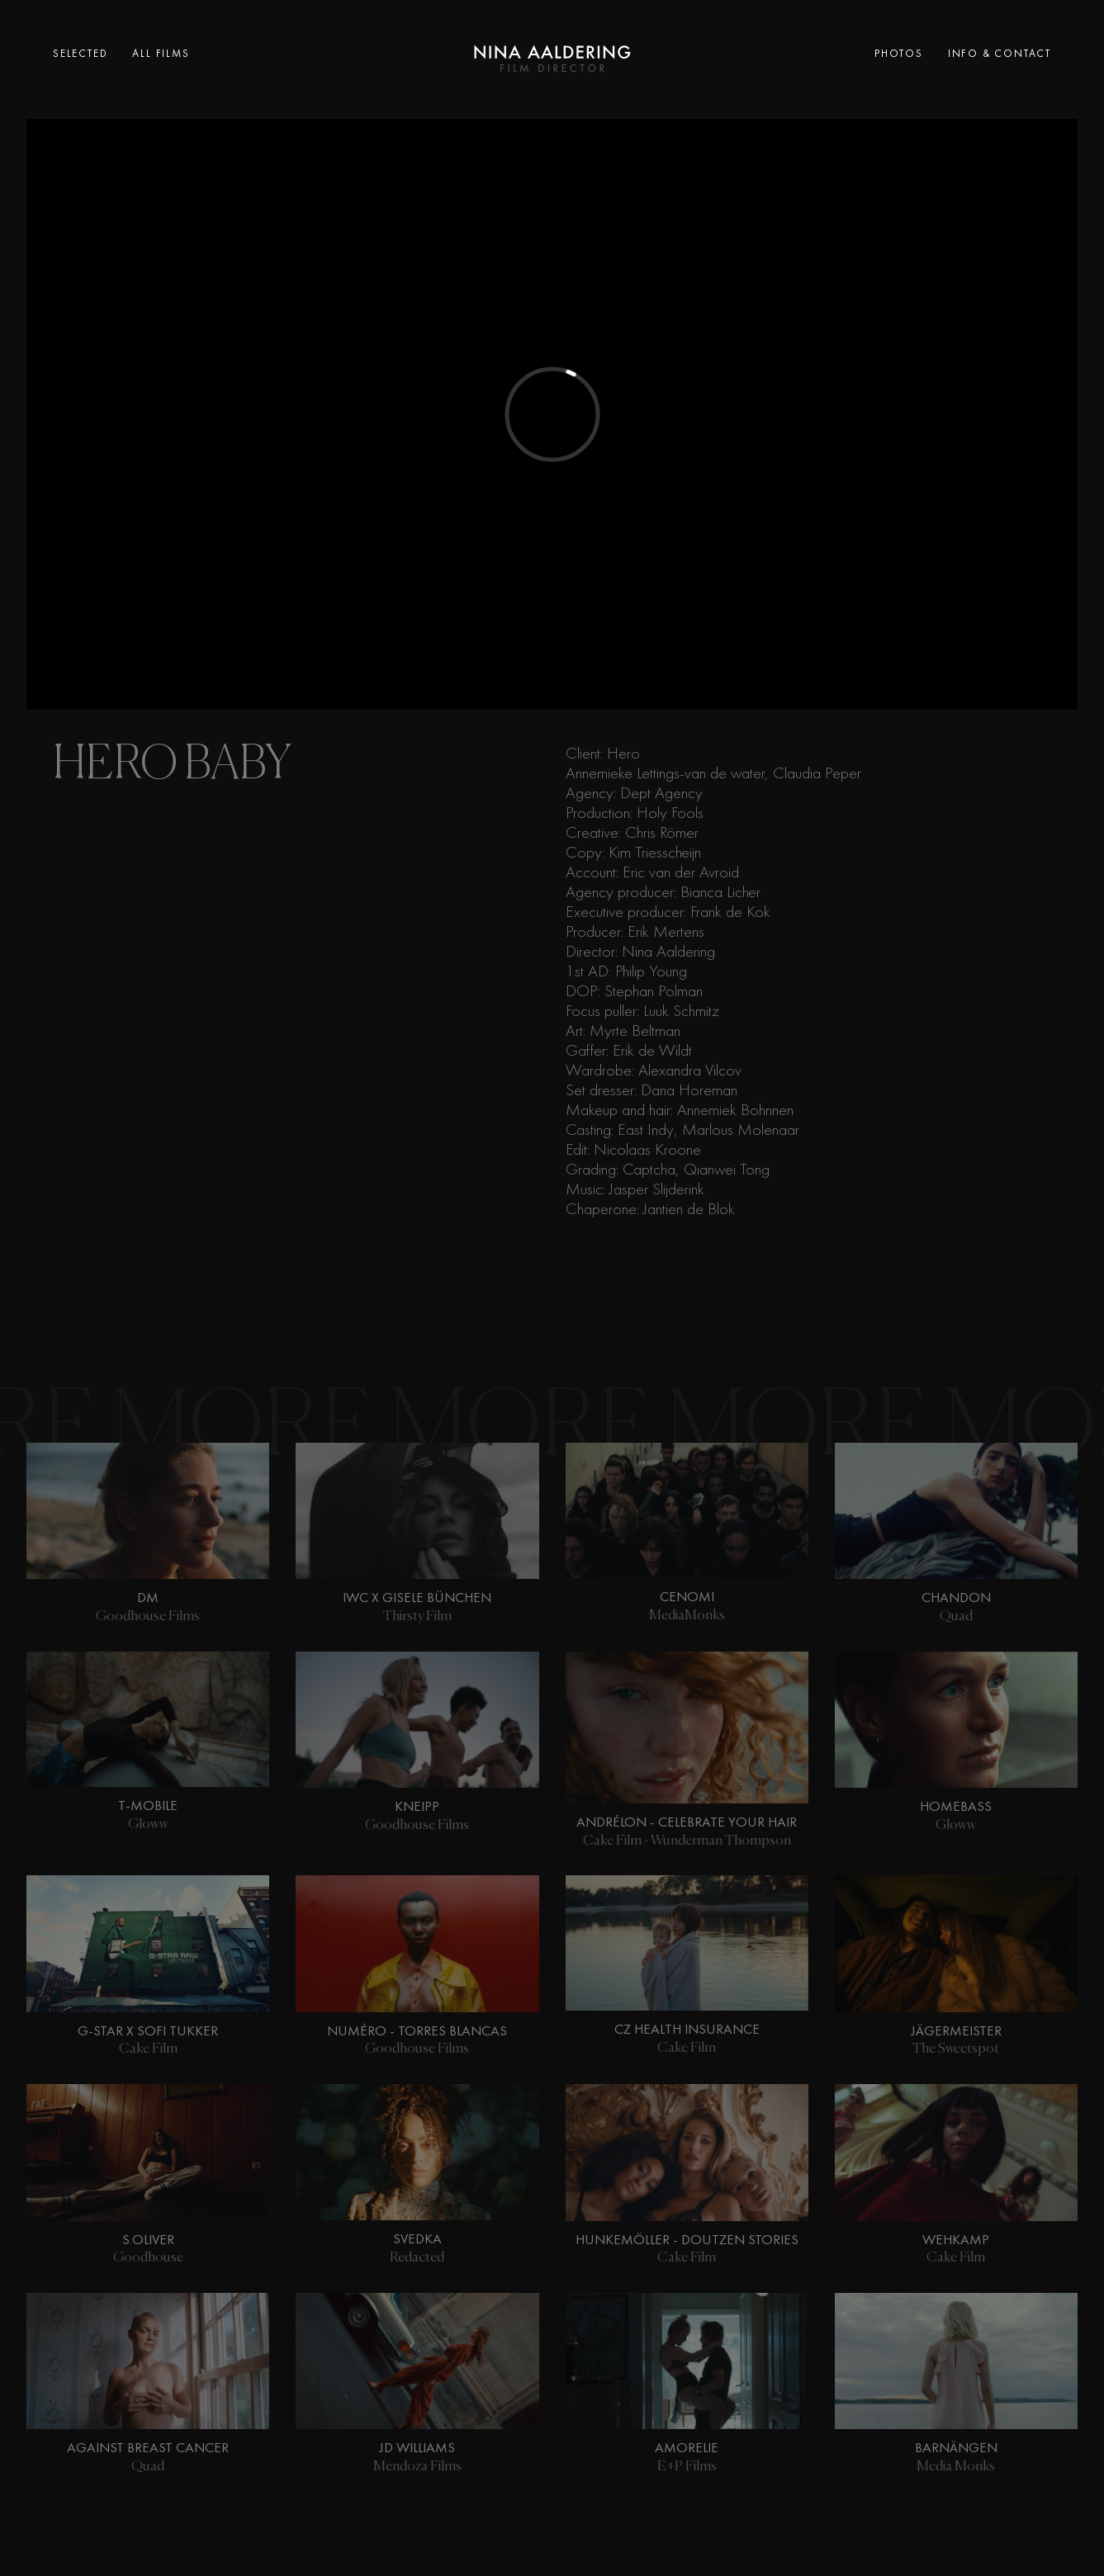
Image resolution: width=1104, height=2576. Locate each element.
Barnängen (956, 2447)
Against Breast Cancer (148, 2447)
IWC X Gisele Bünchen (417, 1597)
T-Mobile (148, 1805)
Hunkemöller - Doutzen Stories (687, 2239)
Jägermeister (956, 2030)
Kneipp (417, 1806)
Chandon (956, 1597)
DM (148, 1597)
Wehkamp (955, 2239)
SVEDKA (417, 2238)
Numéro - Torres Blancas (417, 2030)
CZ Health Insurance (687, 2029)
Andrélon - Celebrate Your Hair (686, 1822)
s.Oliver (148, 2239)
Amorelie (686, 2447)
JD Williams (417, 2447)
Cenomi (687, 1596)
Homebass (956, 1806)
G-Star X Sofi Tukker (148, 2030)
